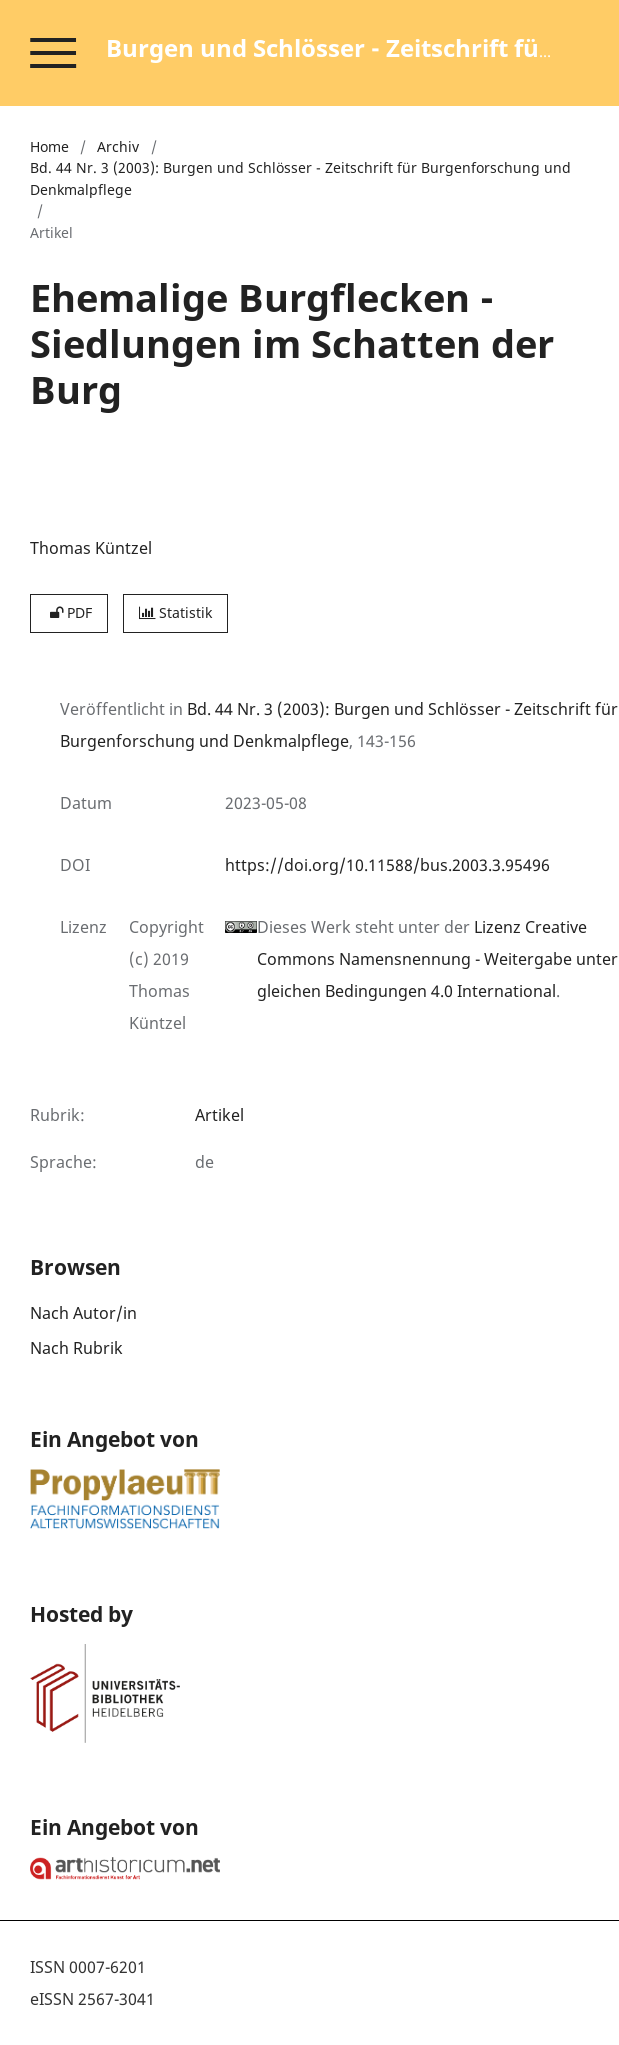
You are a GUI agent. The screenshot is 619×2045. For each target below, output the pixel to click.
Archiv (118, 146)
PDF (69, 612)
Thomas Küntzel (91, 548)
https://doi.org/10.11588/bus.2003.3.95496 (387, 865)
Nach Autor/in (83, 1313)
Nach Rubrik (76, 1348)
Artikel (219, 1115)
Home (49, 146)
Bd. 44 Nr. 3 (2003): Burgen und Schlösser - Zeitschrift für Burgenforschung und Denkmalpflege (300, 178)
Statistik (175, 612)
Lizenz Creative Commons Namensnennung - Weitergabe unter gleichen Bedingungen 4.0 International (437, 959)
